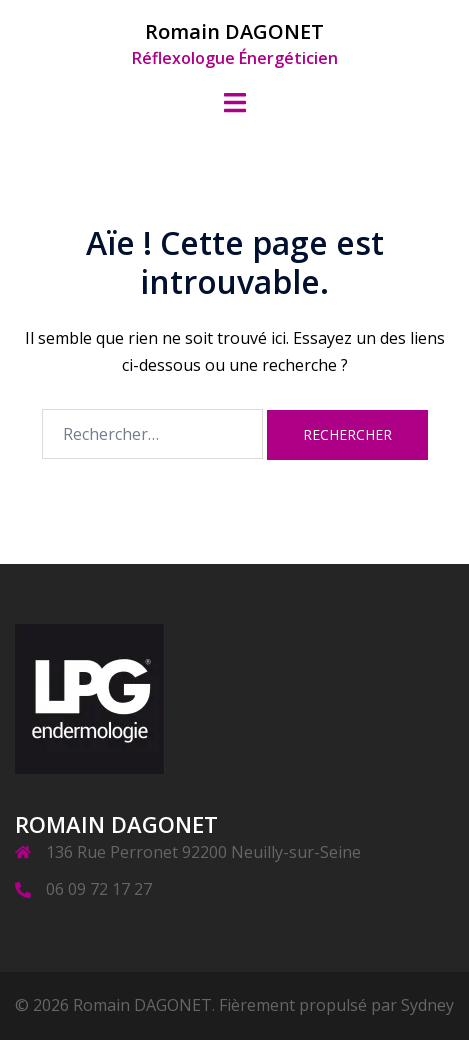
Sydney (427, 1005)
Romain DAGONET (234, 31)
